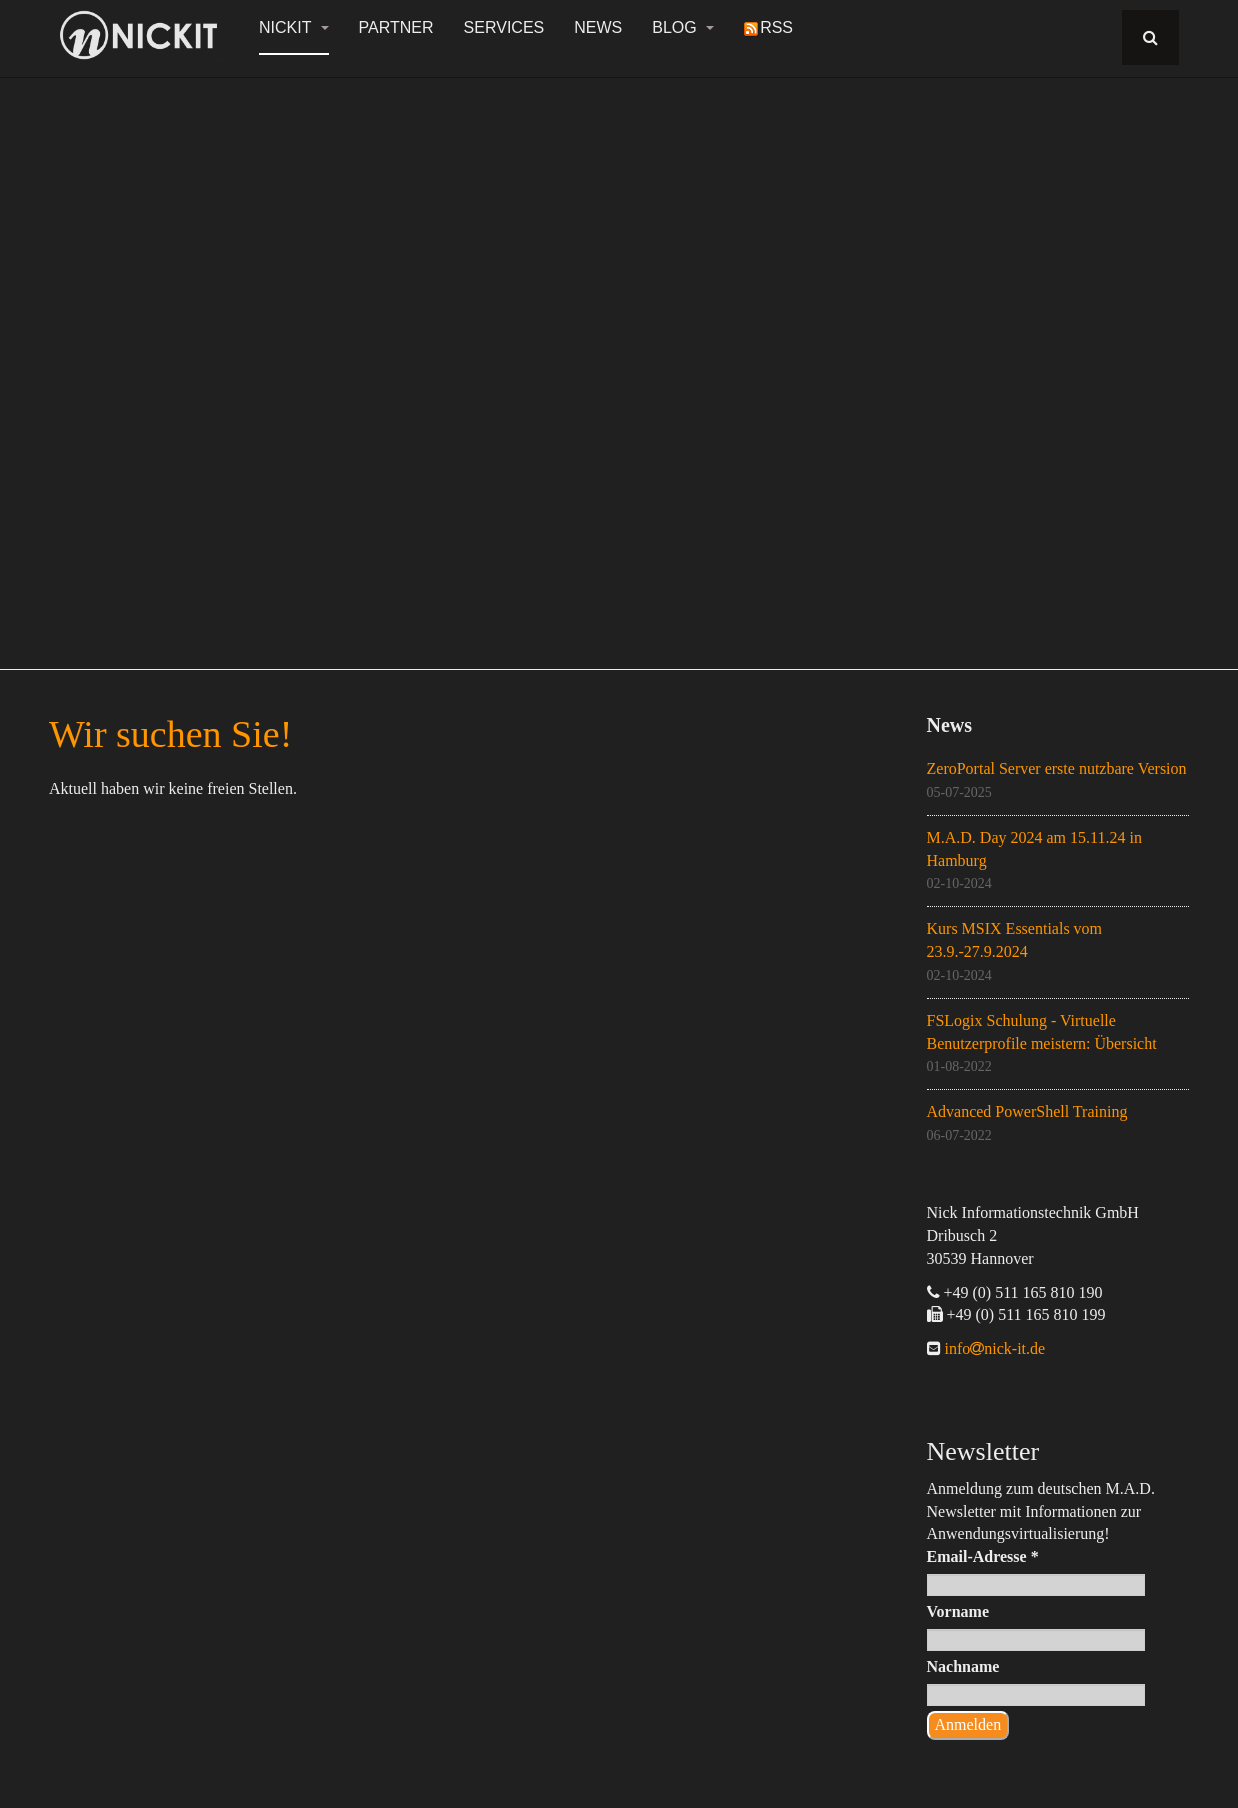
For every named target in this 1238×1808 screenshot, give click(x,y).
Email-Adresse (983, 1556)
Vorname (958, 1611)
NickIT (294, 27)
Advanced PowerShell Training (1027, 1111)
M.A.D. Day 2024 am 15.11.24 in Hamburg (1034, 849)
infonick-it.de (993, 1348)
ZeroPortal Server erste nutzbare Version (1057, 768)
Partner (396, 27)
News (598, 27)
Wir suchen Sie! (170, 734)
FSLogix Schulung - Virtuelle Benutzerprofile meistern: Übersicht (1042, 1032)
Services (504, 27)
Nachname (963, 1666)
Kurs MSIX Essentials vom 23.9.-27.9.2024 (1015, 940)
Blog (683, 27)
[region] (619, 362)
